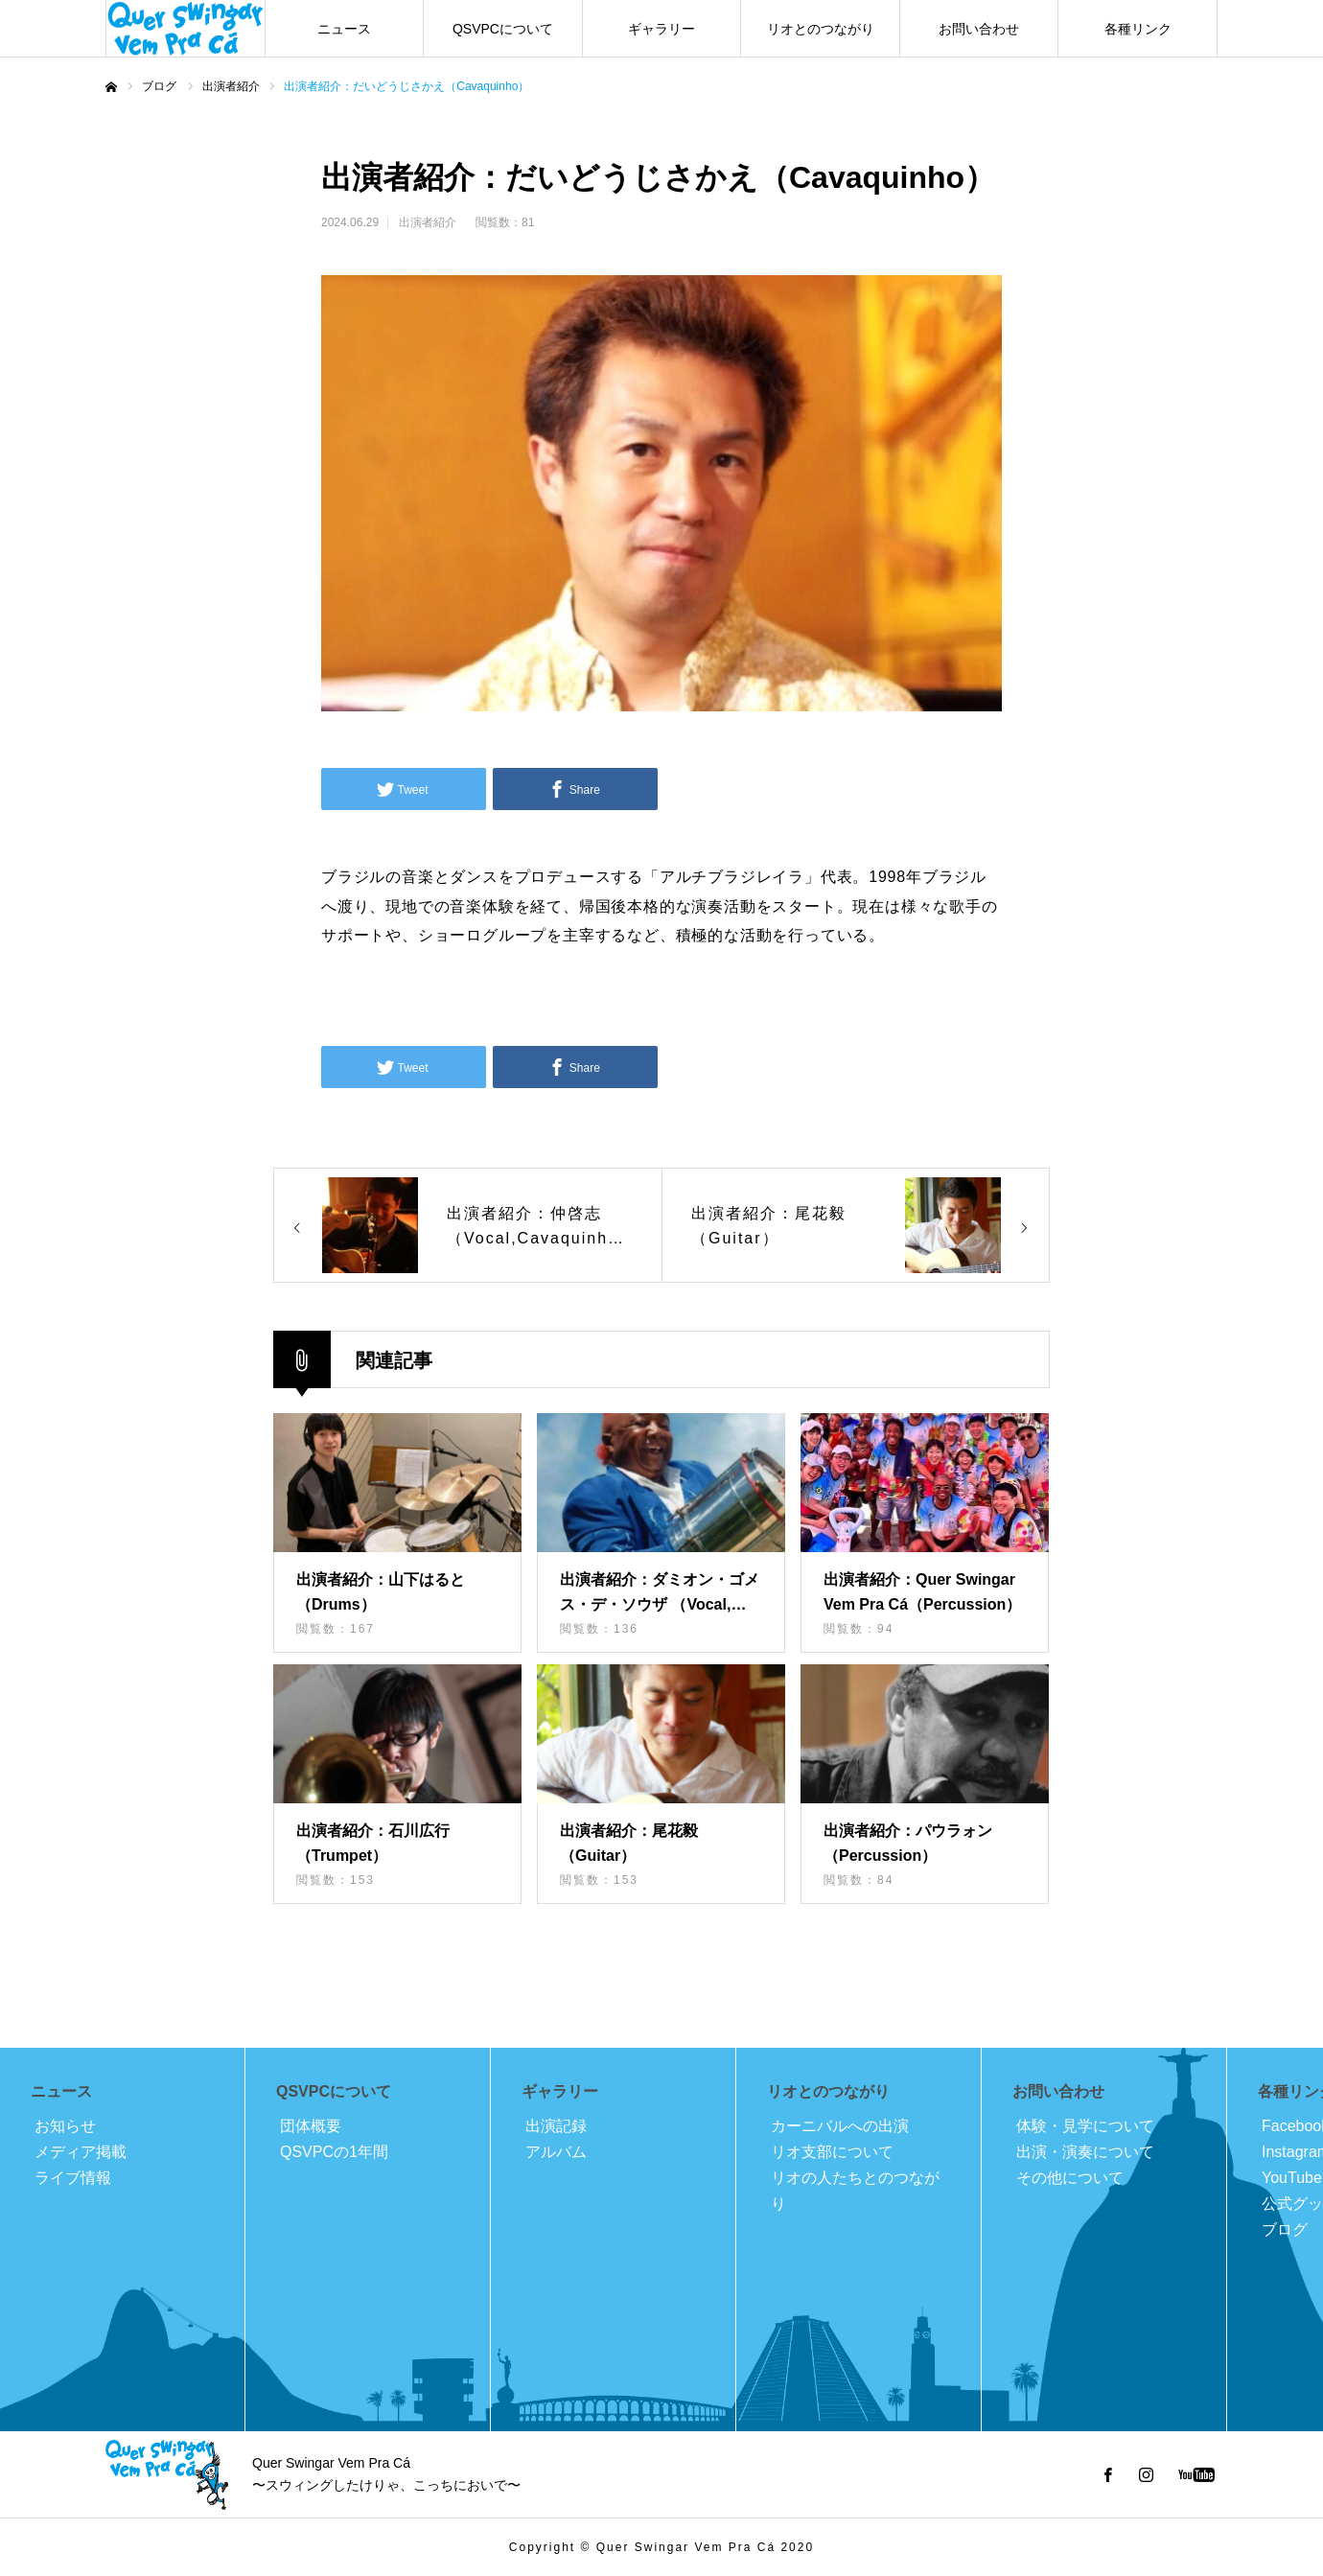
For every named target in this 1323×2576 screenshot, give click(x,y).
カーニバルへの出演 (840, 2126)
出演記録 (556, 2126)
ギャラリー (661, 28)
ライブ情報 (73, 2178)
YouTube (1292, 2178)
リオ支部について (832, 2152)
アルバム (556, 2152)
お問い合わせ (979, 28)
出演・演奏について (1085, 2152)
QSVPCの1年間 (334, 2152)
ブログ (1285, 2229)
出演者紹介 (427, 222)
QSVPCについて (503, 28)
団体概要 (310, 2126)
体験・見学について (1085, 2126)
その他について (1070, 2178)
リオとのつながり (820, 28)
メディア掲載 (81, 2152)
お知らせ (65, 2126)
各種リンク (1138, 28)
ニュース (344, 28)
